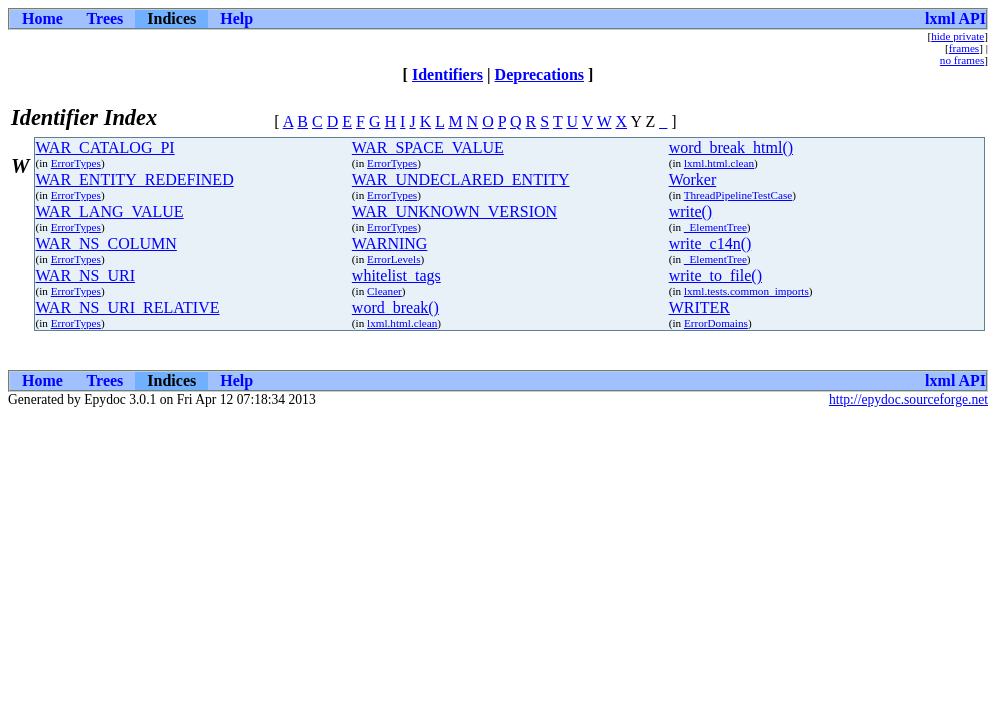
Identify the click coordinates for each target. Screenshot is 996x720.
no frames (962, 60)
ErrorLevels (393, 259)
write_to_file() (715, 275)
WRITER (699, 307)
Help (236, 18)
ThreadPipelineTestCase (738, 195)
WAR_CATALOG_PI (105, 147)
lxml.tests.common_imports (746, 291)
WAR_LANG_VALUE (110, 211)
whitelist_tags (396, 275)
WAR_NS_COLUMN (106, 243)
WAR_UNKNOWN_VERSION (454, 211)
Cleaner (384, 291)
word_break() (395, 307)
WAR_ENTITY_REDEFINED (135, 179)
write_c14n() (710, 243)
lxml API (955, 18)
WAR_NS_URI (86, 275)
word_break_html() (731, 147)
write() (691, 211)
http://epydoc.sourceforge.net (908, 399)
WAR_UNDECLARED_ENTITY (461, 179)
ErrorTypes (76, 163)
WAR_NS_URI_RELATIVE (128, 307)
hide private (957, 36)
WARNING (390, 243)
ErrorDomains (716, 323)
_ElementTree (715, 227)
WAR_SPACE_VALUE (428, 147)
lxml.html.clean (719, 163)
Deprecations (539, 74)
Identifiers (447, 74)
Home (42, 18)
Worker (693, 179)
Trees (105, 18)
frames (964, 48)
